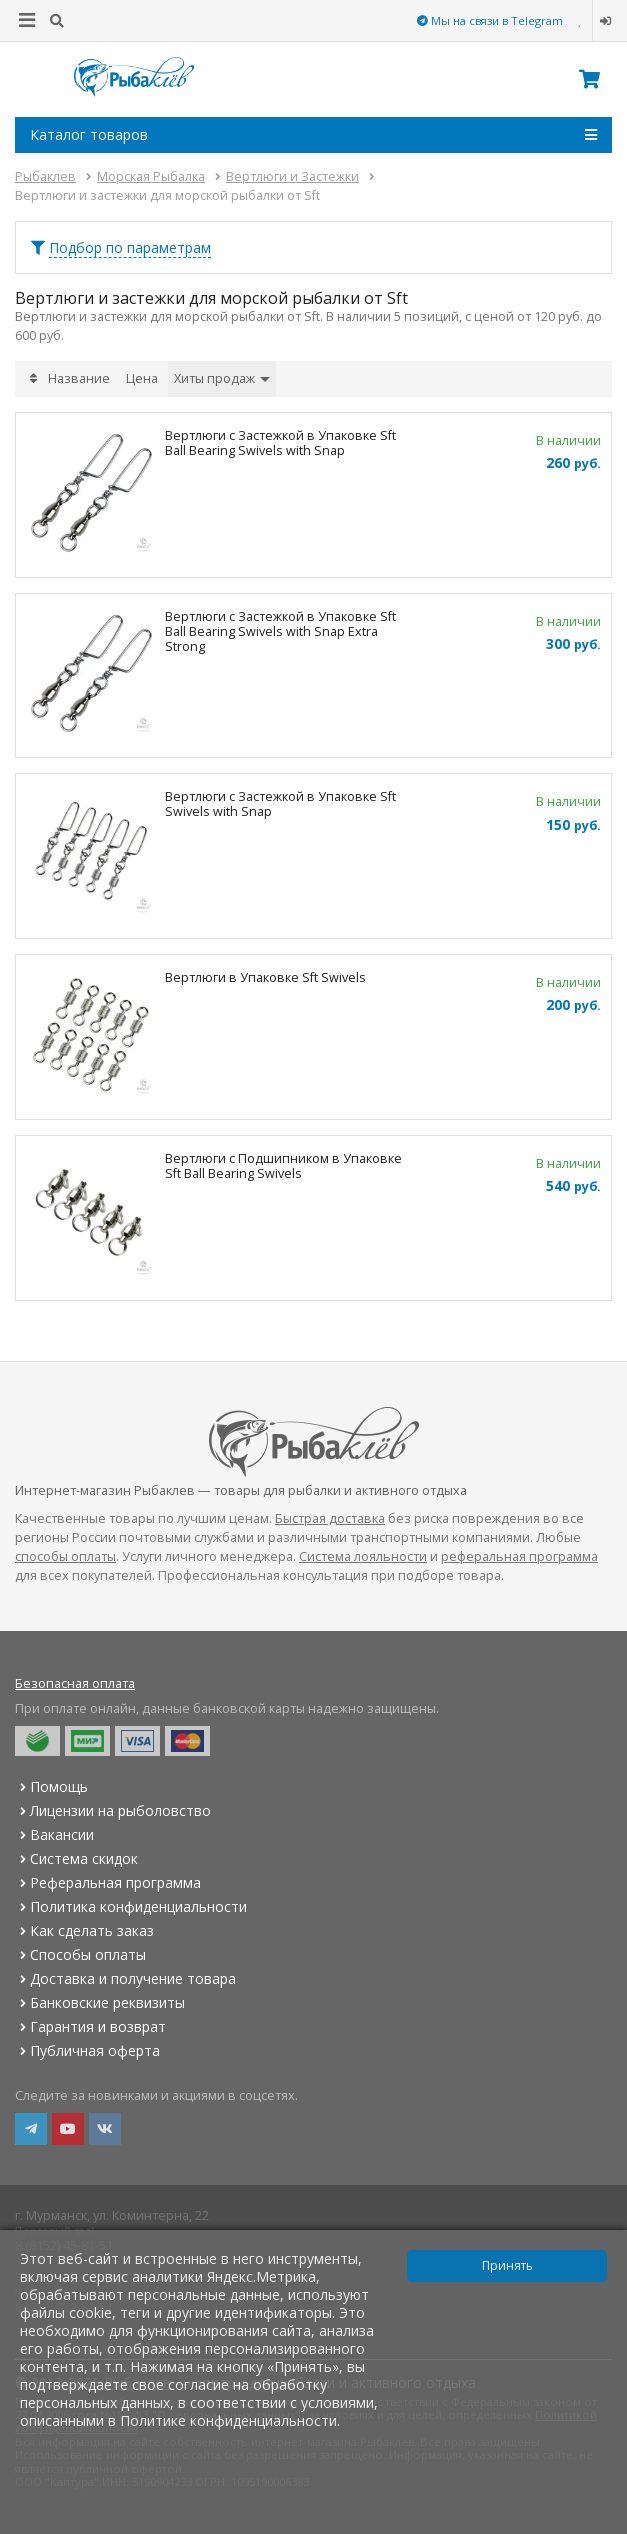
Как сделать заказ (84, 1930)
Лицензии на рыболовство (113, 1810)
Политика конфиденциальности (131, 1906)
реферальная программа (519, 1556)
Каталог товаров (313, 135)
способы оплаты (65, 1556)
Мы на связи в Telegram (490, 20)
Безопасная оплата (75, 1683)
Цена (142, 378)
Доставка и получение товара (125, 1978)
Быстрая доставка (330, 1518)
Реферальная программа (108, 1882)
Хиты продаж (222, 378)
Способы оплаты (80, 1954)
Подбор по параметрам (130, 247)
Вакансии (54, 1834)
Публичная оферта (87, 2050)
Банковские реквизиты (100, 2002)
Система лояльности (363, 1556)
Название (79, 378)
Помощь (51, 1786)
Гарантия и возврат (90, 2026)
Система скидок (76, 1858)
